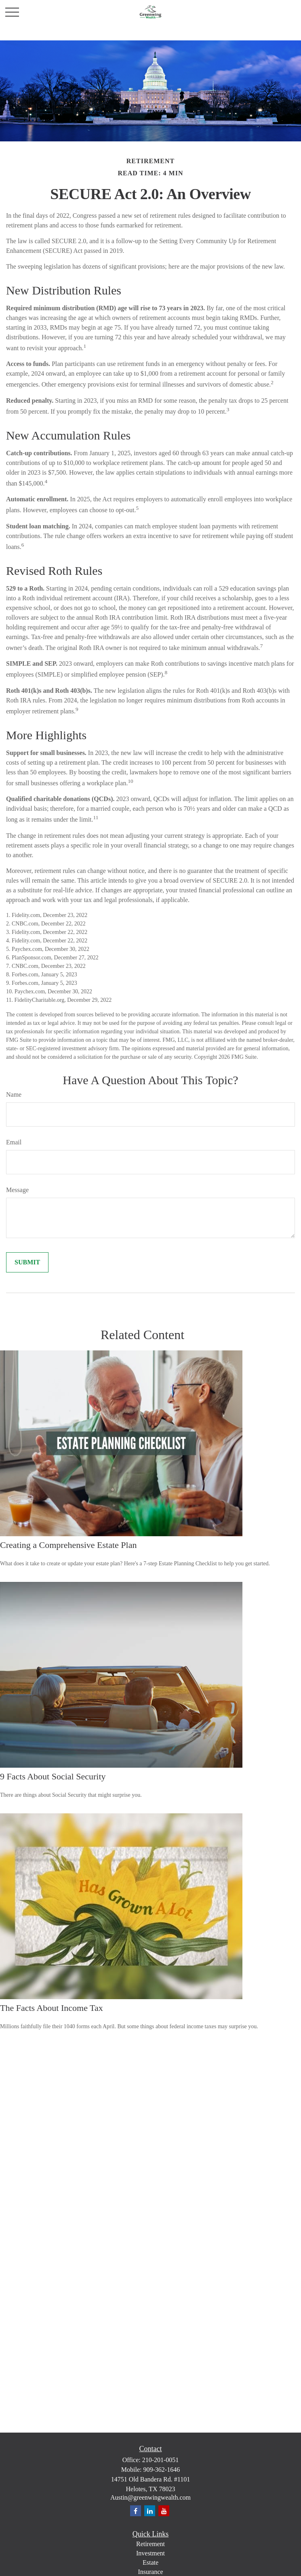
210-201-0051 (160, 2459)
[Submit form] (27, 1262)
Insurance (150, 2571)
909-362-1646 (161, 2469)
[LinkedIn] (149, 2510)
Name (13, 1094)
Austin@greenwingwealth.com (150, 2497)
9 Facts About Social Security (53, 1776)
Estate (150, 2562)
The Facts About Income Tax (51, 2008)
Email (13, 1142)
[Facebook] (135, 2510)
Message (17, 1189)
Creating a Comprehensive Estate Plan (68, 1545)
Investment (150, 2553)
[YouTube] (163, 2510)
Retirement (150, 2543)
